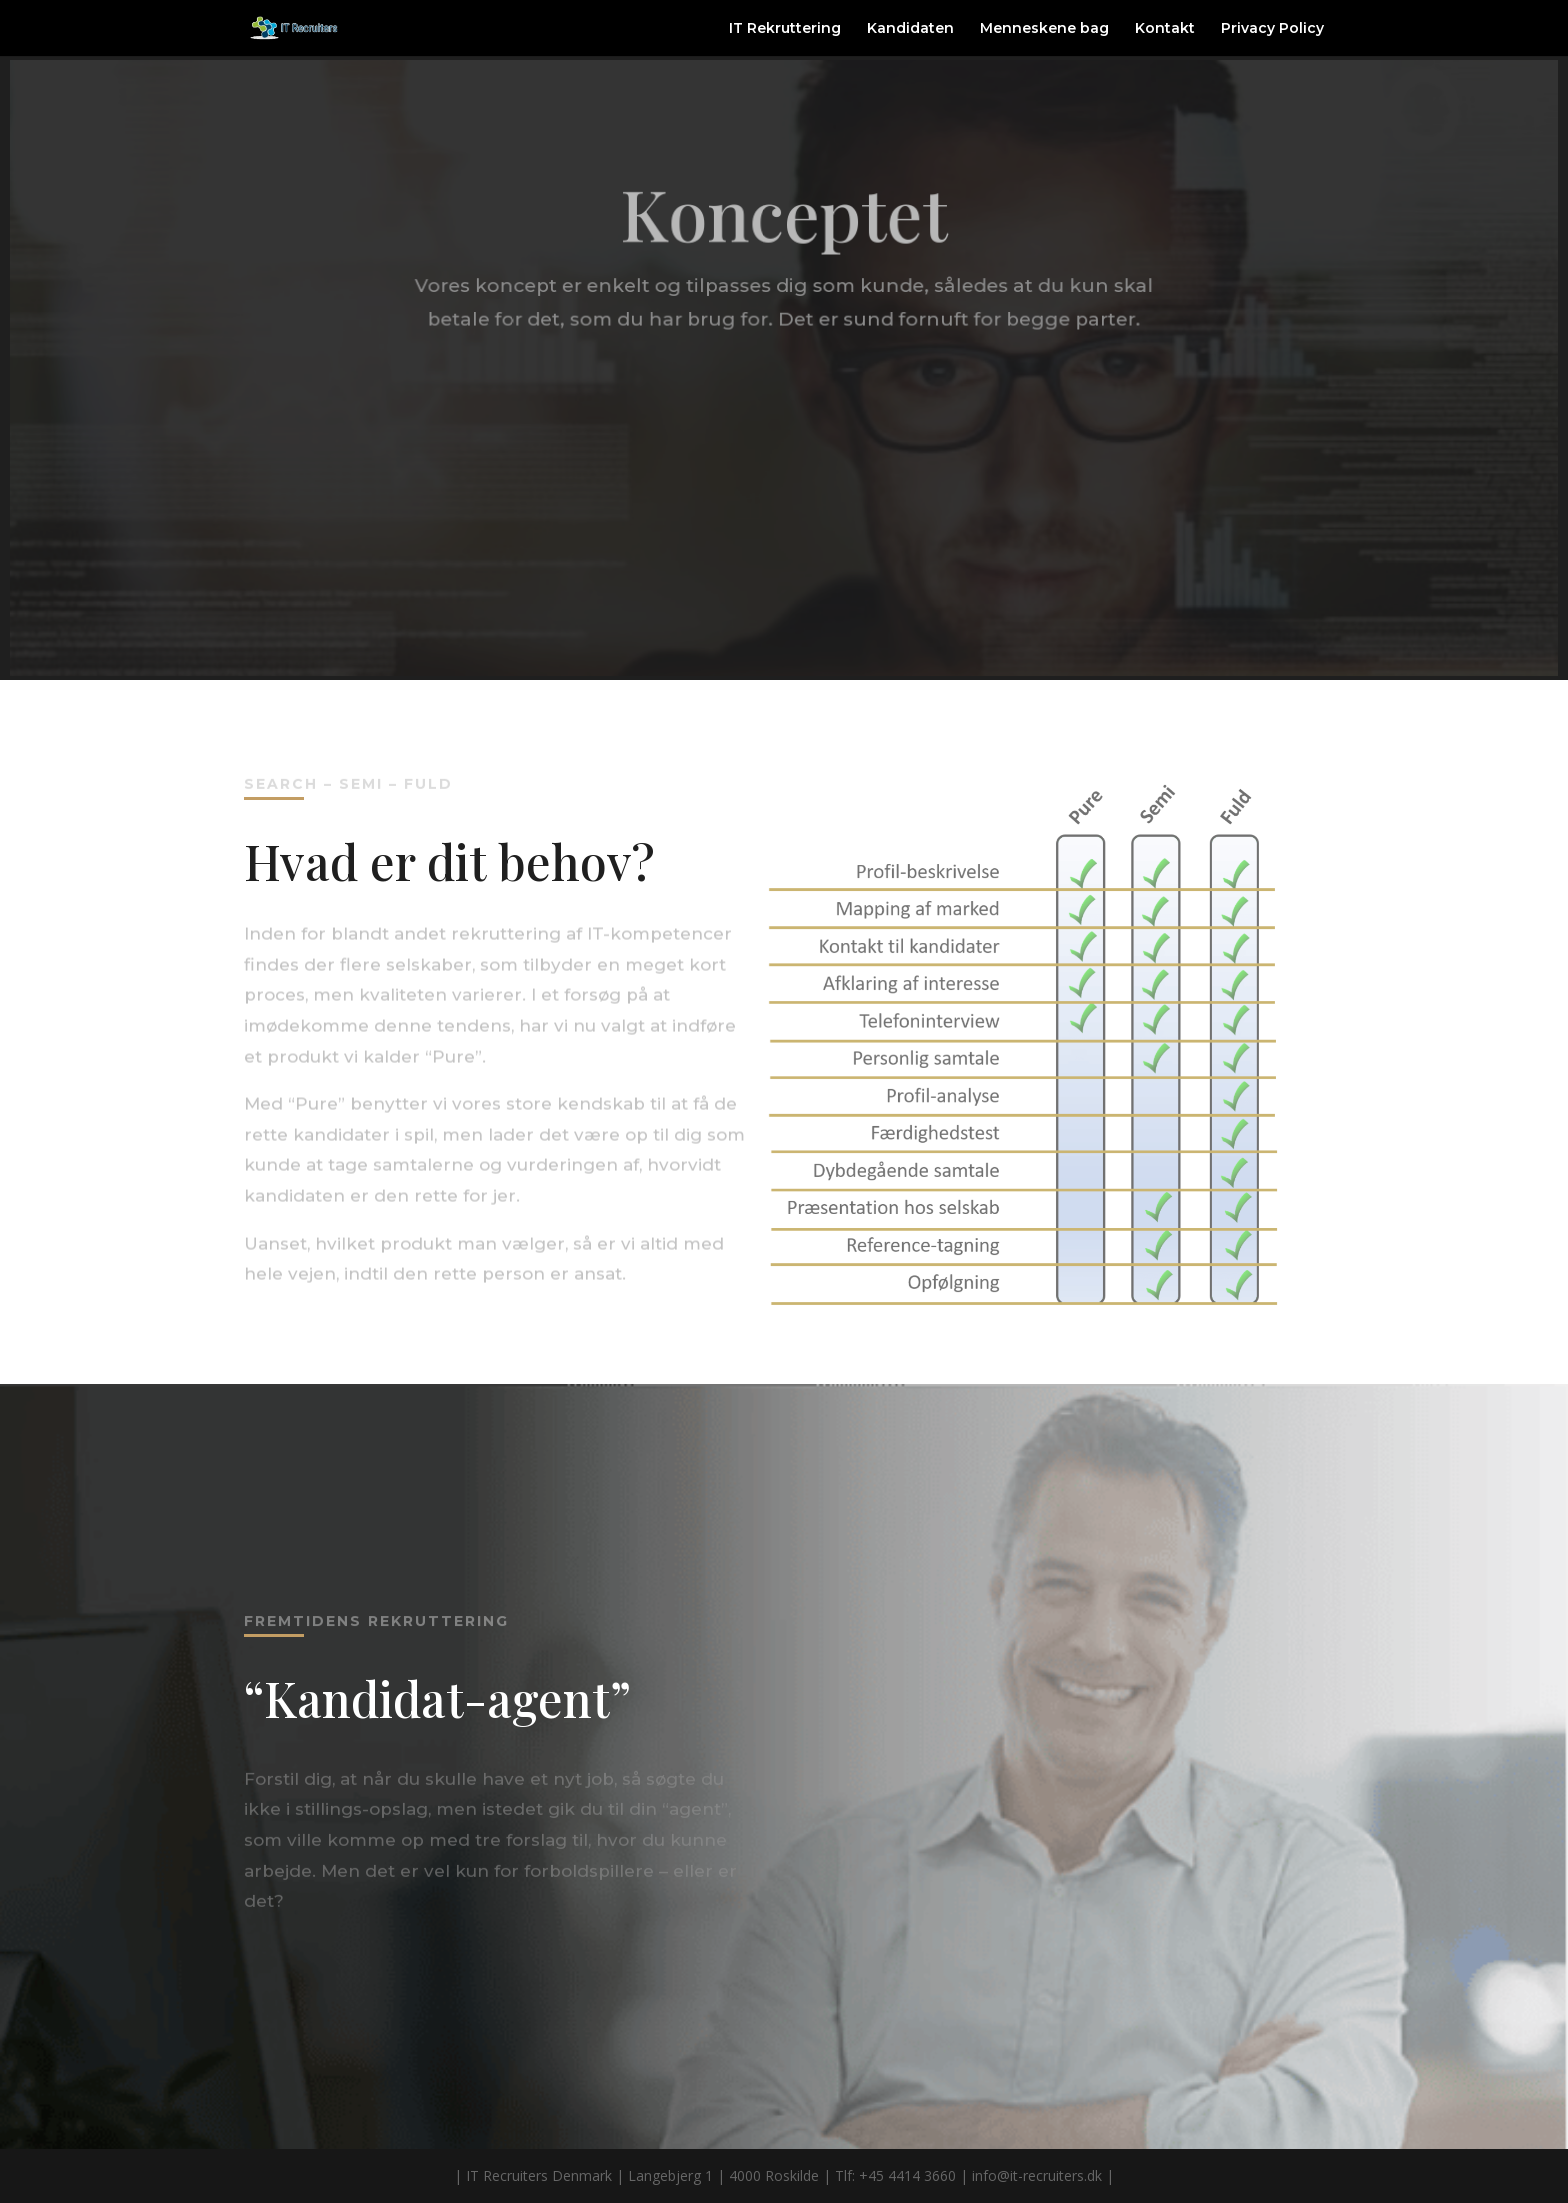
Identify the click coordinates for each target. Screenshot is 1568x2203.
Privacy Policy (1272, 29)
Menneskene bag (1044, 29)
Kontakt (1165, 29)
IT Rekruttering (785, 29)
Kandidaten (910, 29)
